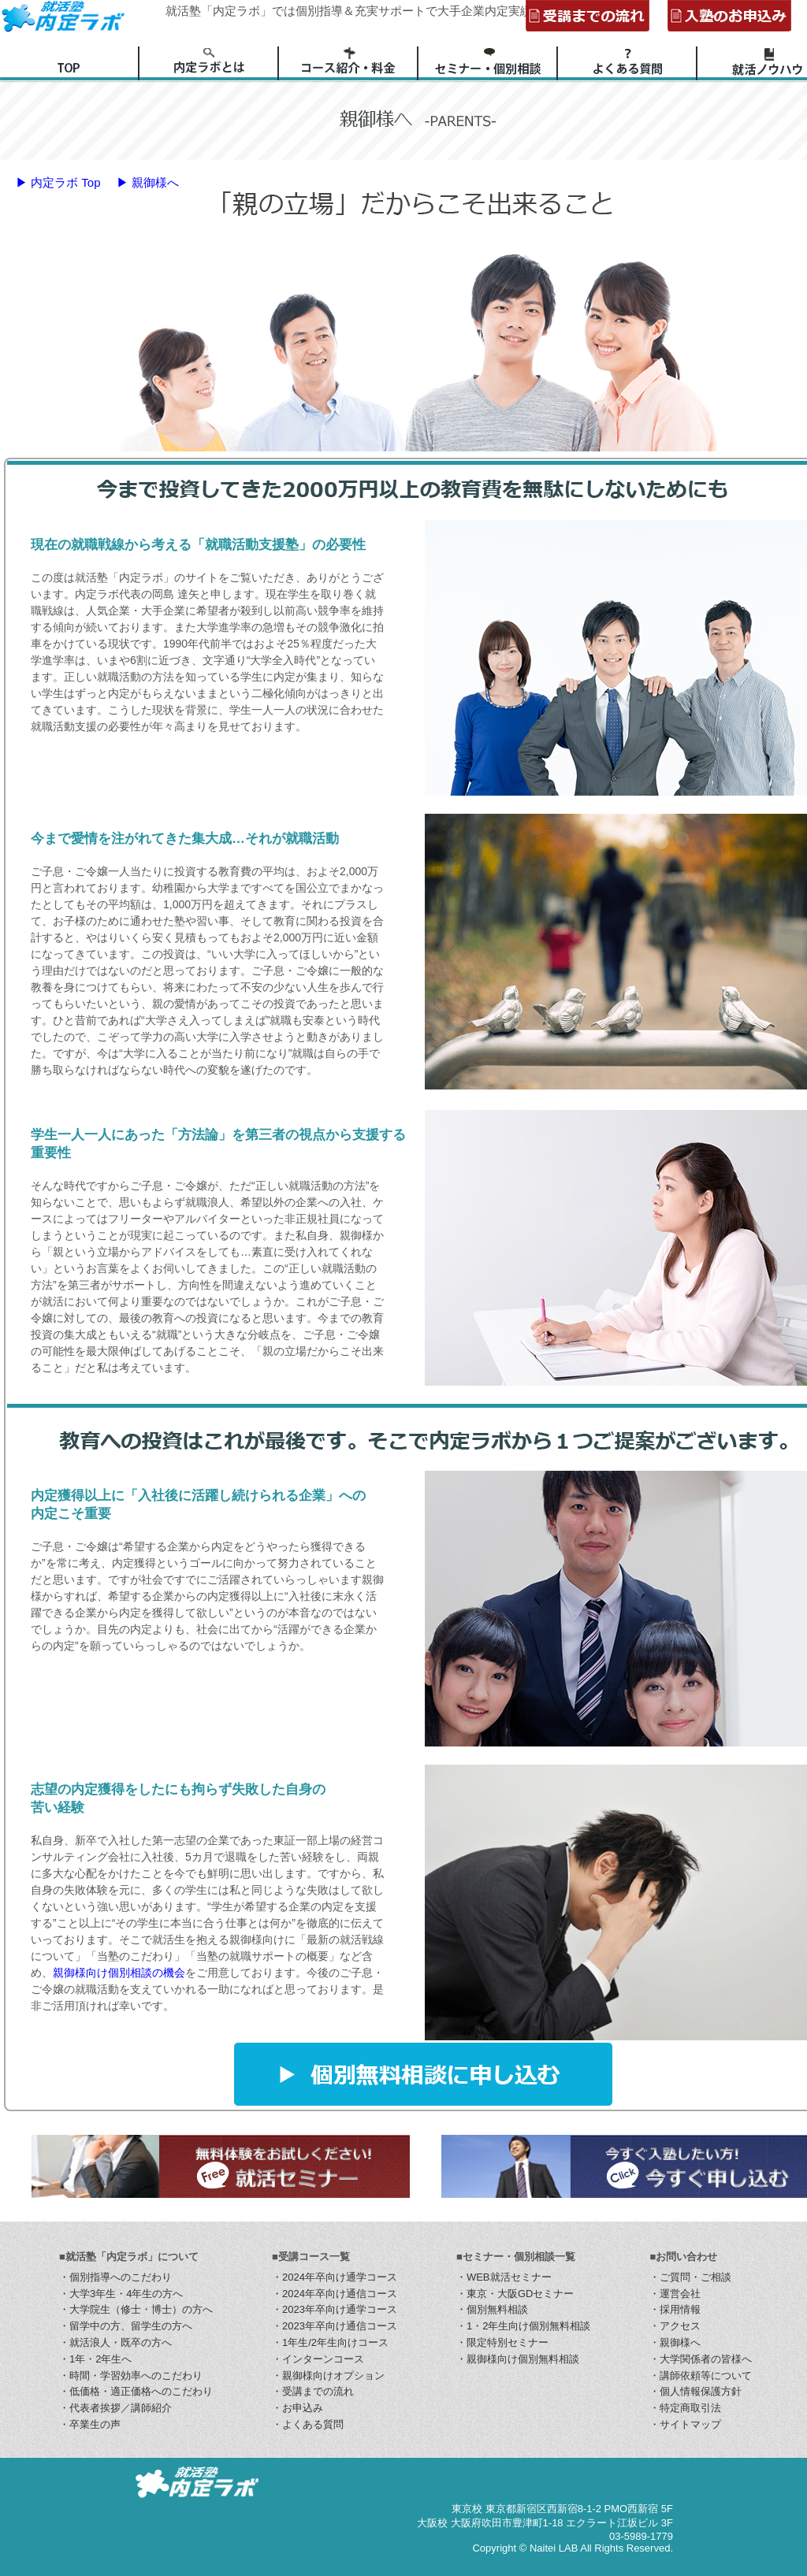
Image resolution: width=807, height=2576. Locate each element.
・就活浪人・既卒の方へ (115, 2342)
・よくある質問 (308, 2424)
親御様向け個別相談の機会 (119, 1972)
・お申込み (297, 2408)
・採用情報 (675, 2309)
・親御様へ (675, 2342)
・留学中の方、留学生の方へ (125, 2326)
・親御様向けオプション (328, 2375)
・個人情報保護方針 (695, 2391)
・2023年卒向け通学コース (334, 2309)
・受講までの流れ (313, 2391)
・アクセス (675, 2326)
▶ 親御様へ (148, 182)
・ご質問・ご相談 (690, 2277)
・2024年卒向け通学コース (334, 2277)
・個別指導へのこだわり (115, 2277)
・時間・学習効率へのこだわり (131, 2375)
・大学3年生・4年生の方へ (121, 2293)
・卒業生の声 (90, 2424)
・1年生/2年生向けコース (330, 2342)
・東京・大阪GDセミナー (515, 2293)
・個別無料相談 (492, 2309)
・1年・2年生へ (95, 2359)
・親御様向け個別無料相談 (517, 2359)
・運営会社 (675, 2293)
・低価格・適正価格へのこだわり (136, 2391)
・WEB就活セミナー (504, 2277)
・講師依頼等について (700, 2375)
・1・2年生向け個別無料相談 (523, 2326)
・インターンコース (318, 2359)
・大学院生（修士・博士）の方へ (136, 2309)
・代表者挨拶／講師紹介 (115, 2408)
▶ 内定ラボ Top (58, 182)
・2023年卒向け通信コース (334, 2326)
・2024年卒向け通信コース (334, 2293)
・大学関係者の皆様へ (700, 2359)
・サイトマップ (685, 2424)
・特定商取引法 (685, 2408)
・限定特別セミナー (502, 2342)
